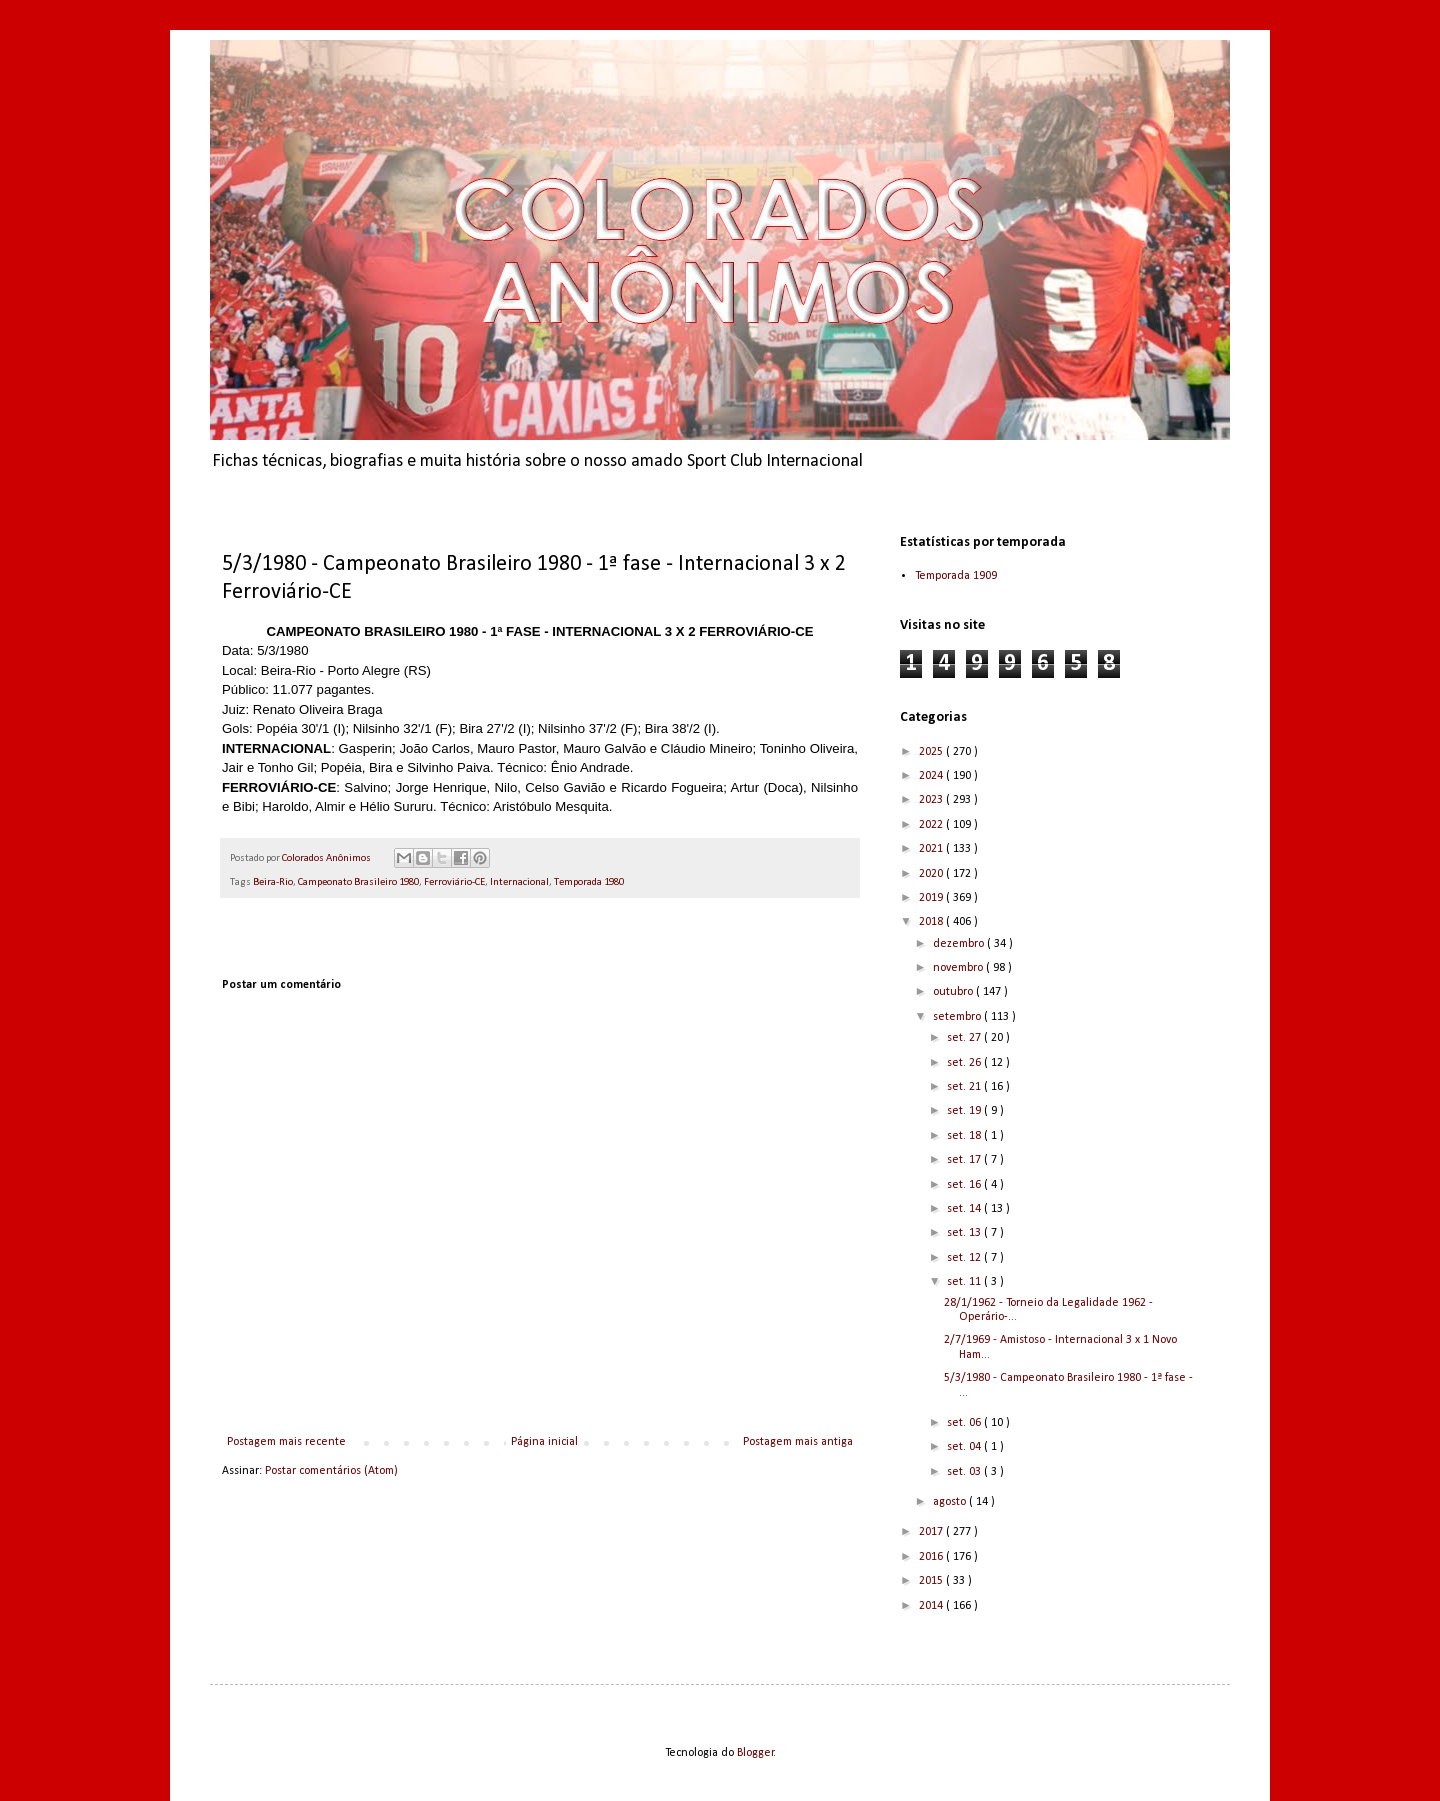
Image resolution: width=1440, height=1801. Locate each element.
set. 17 (965, 1160)
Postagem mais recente (286, 1442)
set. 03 (965, 1472)
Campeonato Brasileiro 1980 (358, 882)
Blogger (755, 1753)
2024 (932, 776)
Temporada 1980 (589, 882)
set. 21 (965, 1087)
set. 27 (965, 1038)
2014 (932, 1606)
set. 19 (965, 1111)
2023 (932, 800)
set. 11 (965, 1282)
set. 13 (965, 1233)
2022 (932, 825)
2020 (932, 874)
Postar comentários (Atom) (331, 1471)
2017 (932, 1532)
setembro (958, 1017)
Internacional (519, 882)
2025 (932, 752)
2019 (932, 898)
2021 (932, 849)
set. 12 (965, 1258)
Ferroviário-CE (454, 882)
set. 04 (965, 1447)
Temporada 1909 (956, 576)
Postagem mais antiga (798, 1442)
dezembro (960, 944)
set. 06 (965, 1423)
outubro (954, 992)
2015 (932, 1581)
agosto (951, 1502)
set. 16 (965, 1185)
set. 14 (965, 1209)
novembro (959, 968)
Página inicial (544, 1442)
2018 (932, 922)
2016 (932, 1557)
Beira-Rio (273, 882)
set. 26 (965, 1063)
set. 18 (965, 1136)
